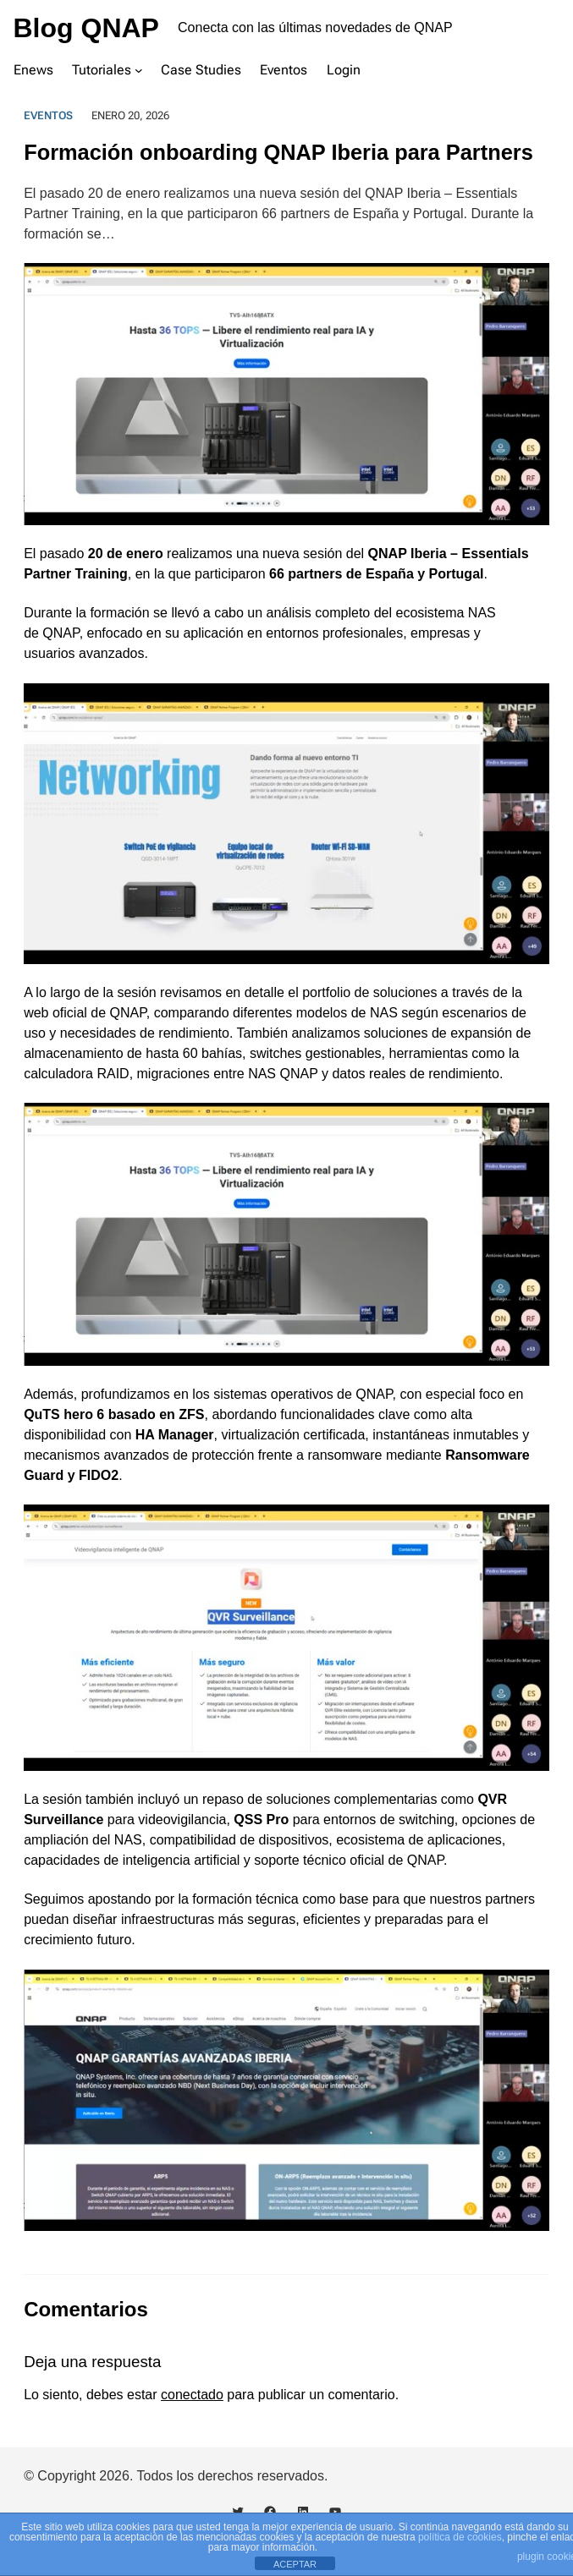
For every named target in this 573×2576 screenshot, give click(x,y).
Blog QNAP (86, 28)
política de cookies (460, 2537)
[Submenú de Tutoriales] (139, 70)
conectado (192, 2394)
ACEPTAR (295, 2564)
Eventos (48, 115)
